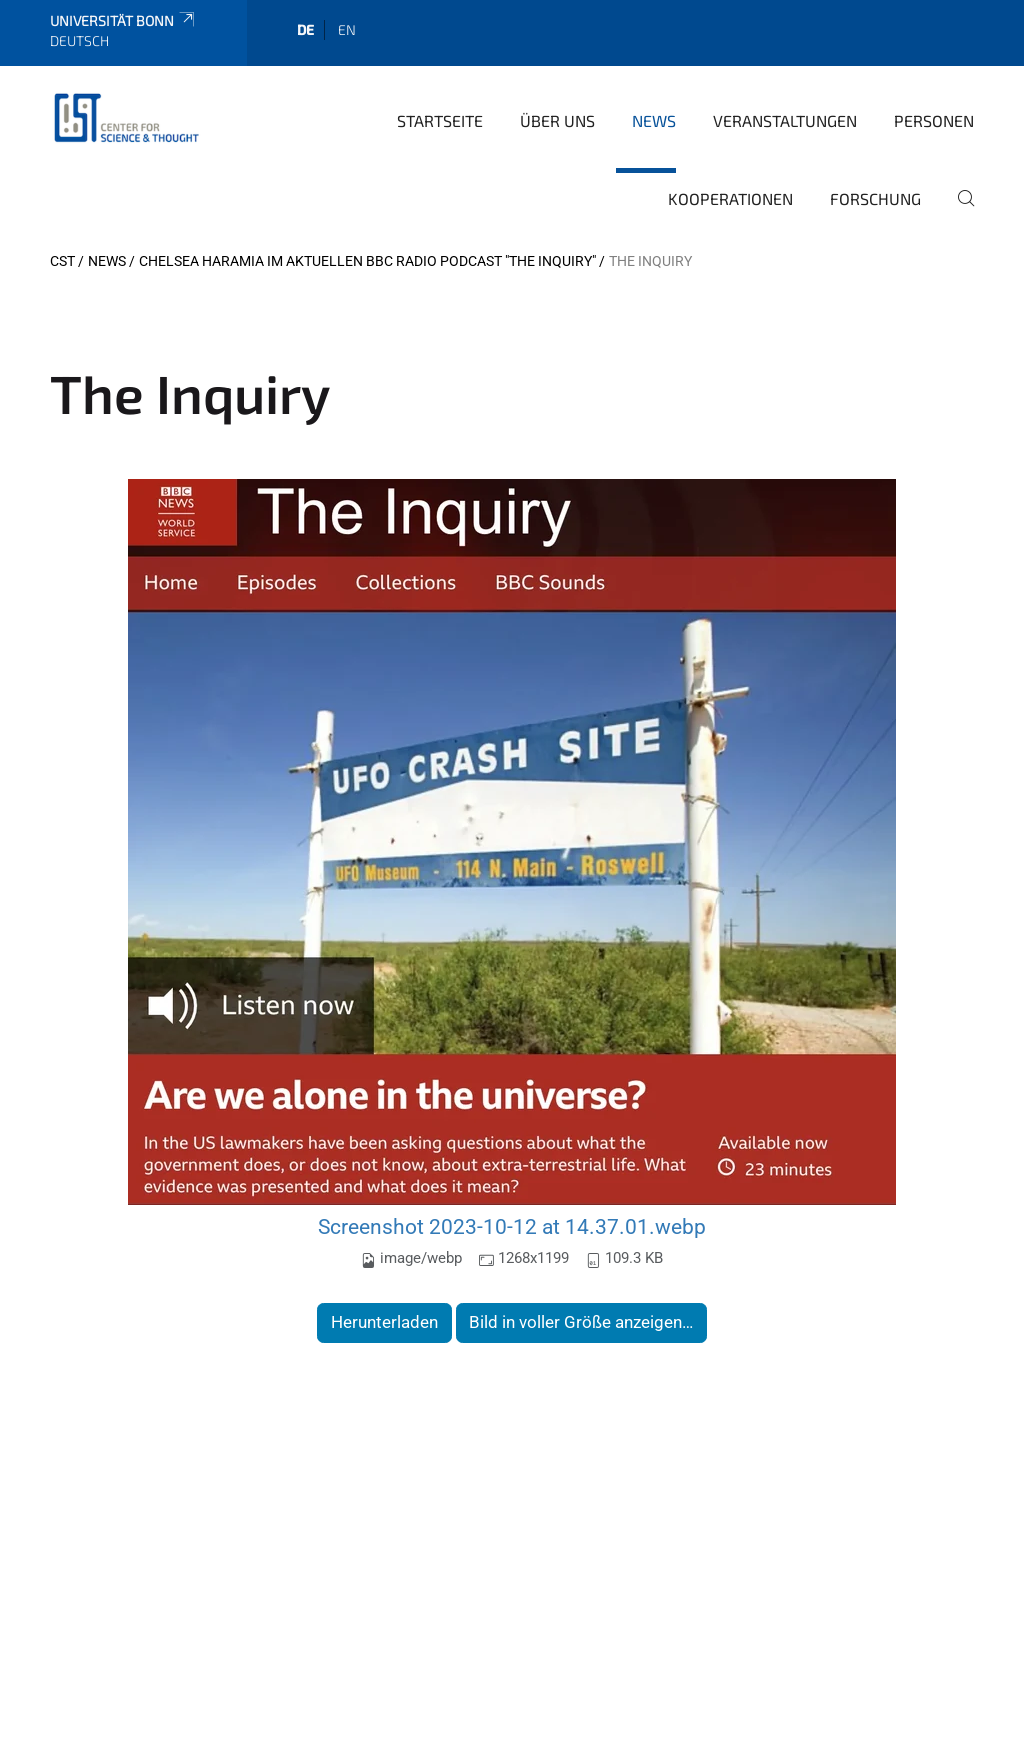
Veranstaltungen (785, 120)
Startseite (440, 120)
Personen (934, 120)
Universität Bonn (123, 20)
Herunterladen (384, 1322)
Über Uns (557, 120)
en (347, 29)
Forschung (875, 198)
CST (62, 261)
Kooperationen (730, 198)
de (305, 29)
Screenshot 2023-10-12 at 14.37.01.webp (512, 1226)
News (654, 120)
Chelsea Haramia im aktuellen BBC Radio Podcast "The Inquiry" (367, 261)
